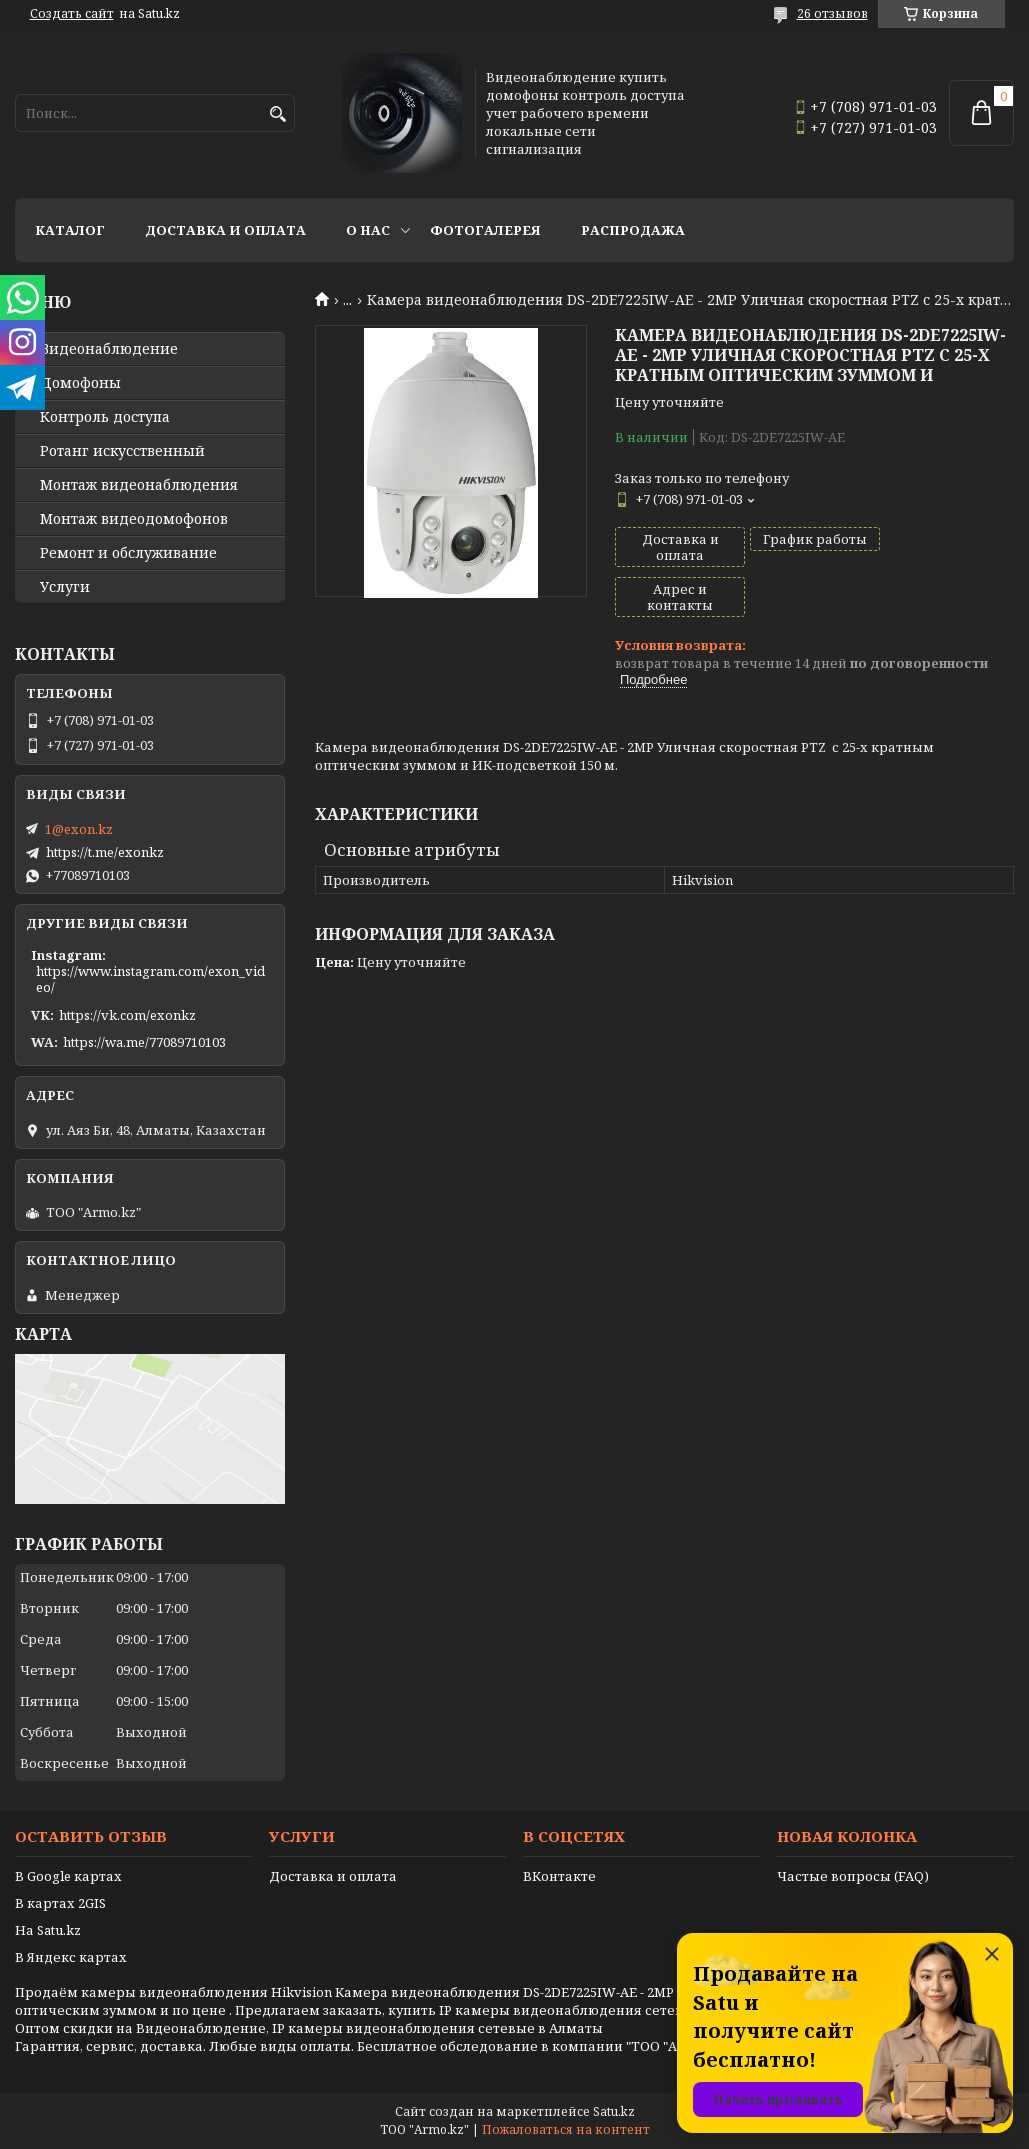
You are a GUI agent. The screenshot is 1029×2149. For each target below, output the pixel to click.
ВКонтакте (559, 1876)
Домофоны (80, 383)
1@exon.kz (79, 829)
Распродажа (633, 230)
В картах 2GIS (60, 1903)
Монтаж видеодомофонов (134, 519)
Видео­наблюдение (109, 349)
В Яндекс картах (71, 1957)
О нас (368, 230)
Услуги (65, 587)
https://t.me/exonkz (105, 852)
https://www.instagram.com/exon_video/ (150, 979)
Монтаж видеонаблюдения (139, 485)
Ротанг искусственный (122, 451)
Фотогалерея (485, 230)
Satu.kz (614, 2111)
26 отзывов (832, 13)
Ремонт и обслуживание (128, 553)
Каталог (70, 230)
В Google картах (68, 1876)
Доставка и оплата (225, 230)
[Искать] (277, 114)
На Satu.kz (48, 1930)
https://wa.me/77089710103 (144, 1042)
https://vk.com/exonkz (127, 1015)
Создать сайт (72, 14)
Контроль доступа (105, 417)
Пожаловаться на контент (566, 2129)
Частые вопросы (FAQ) (853, 1876)
